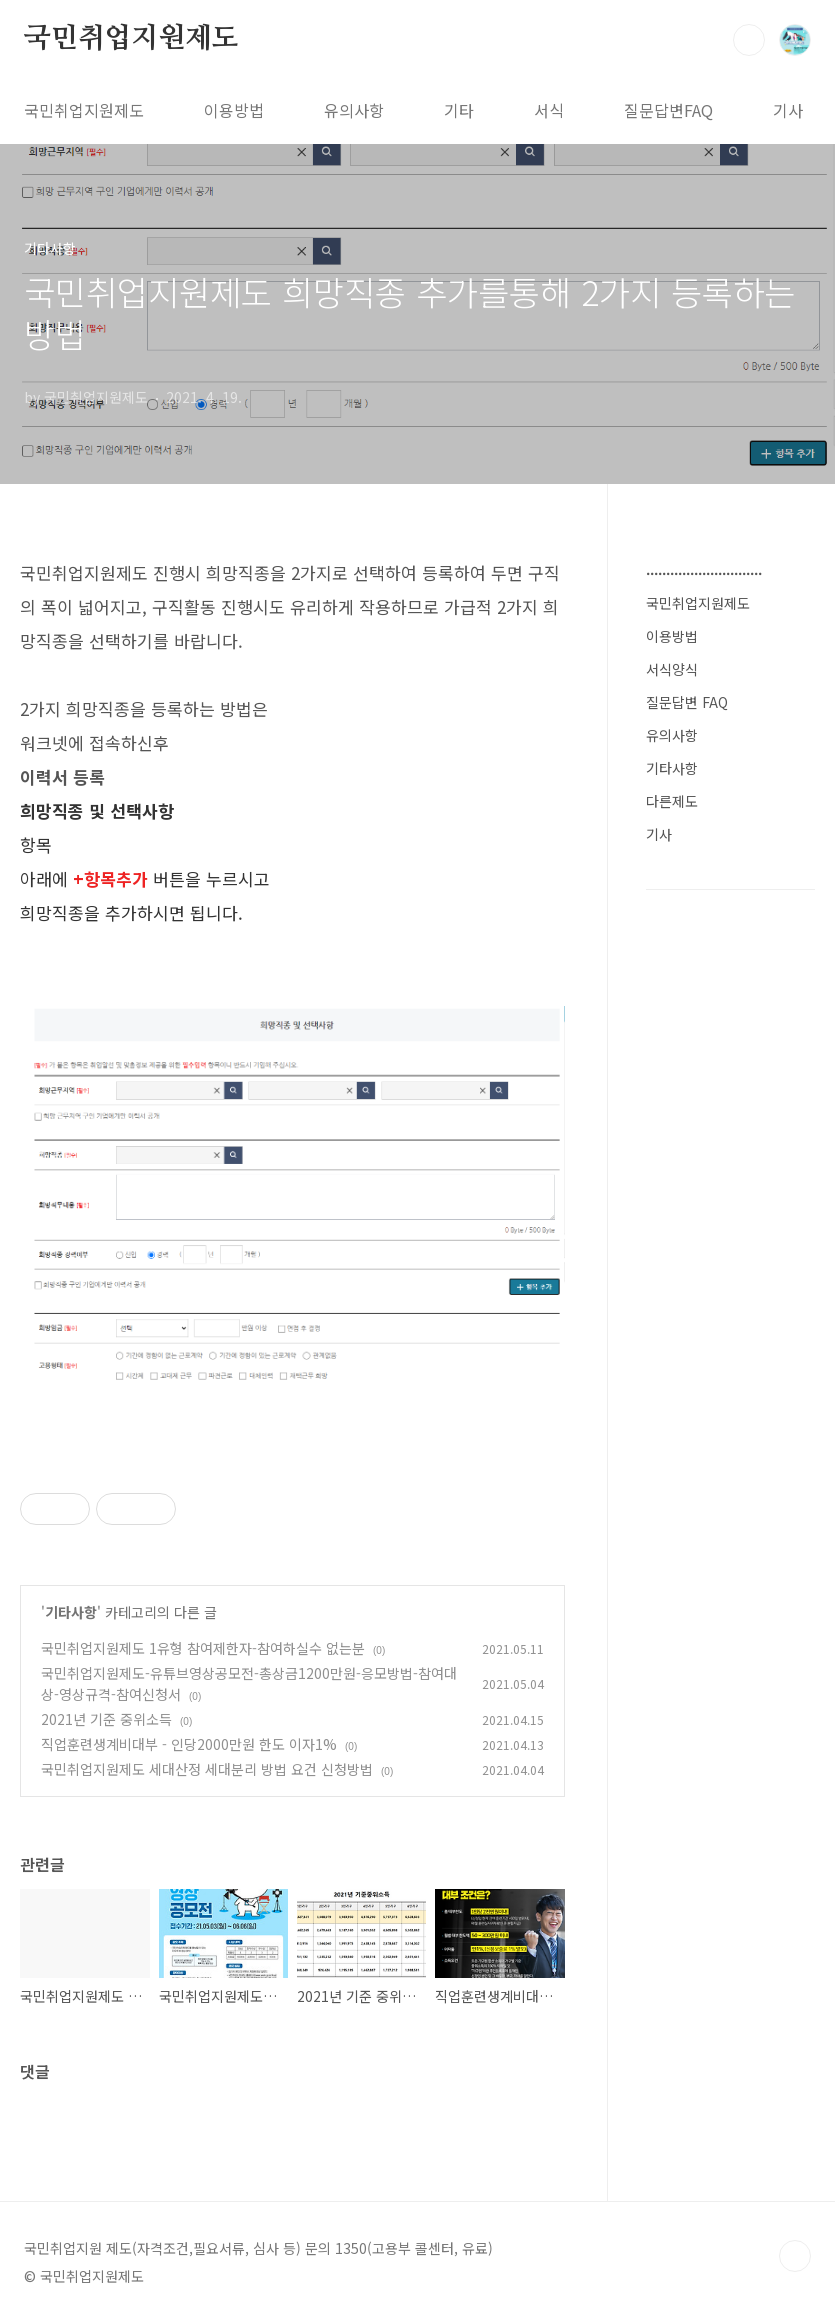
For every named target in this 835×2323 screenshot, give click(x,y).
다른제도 (672, 801)
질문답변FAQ (668, 110)
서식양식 (672, 669)
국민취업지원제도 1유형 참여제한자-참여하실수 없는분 (203, 1648)
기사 (788, 110)
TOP (795, 2256)
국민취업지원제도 (131, 39)
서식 (549, 110)
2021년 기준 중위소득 (106, 1719)
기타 (459, 110)
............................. (704, 569)
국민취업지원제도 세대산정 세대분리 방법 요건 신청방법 (207, 1769)
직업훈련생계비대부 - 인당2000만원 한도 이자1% (189, 1744)
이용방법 (234, 110)
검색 (749, 40)
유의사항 (354, 110)
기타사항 (71, 1612)
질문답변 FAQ (687, 702)
